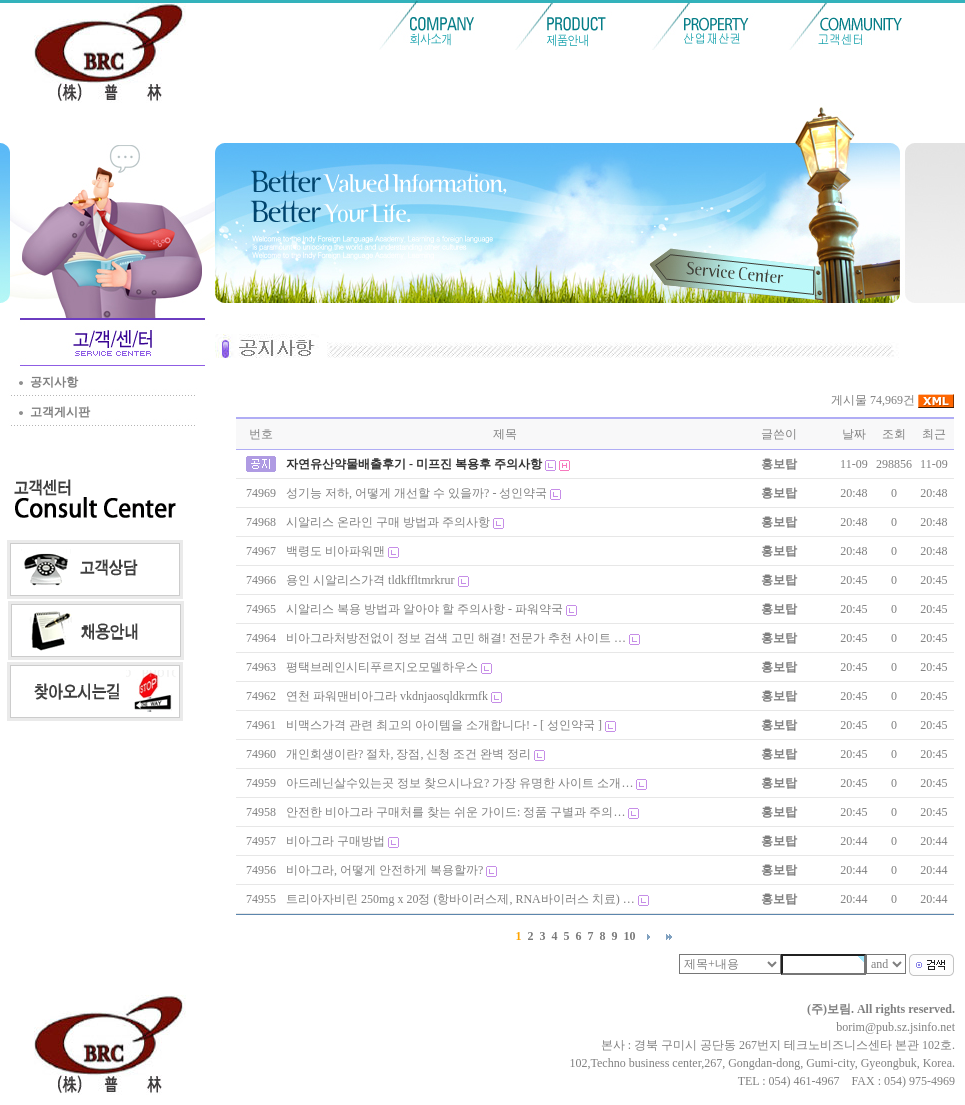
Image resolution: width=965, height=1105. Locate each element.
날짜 (854, 434)
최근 (934, 434)
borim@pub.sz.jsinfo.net (895, 1027)
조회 (894, 434)
